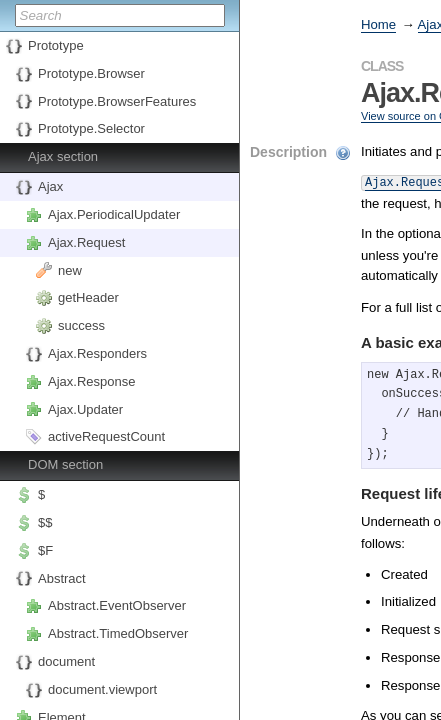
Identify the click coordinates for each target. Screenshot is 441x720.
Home (378, 24)
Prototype (56, 45)
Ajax (50, 186)
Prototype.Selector (91, 128)
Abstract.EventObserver (117, 605)
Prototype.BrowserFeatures (117, 101)
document (66, 661)
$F (45, 550)
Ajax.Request (86, 242)
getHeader (88, 297)
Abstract (62, 578)
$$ (45, 522)
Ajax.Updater (85, 409)
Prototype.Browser (91, 73)
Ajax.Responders (97, 353)
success (81, 325)
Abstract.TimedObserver (118, 633)
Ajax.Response (91, 381)
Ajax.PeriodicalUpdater (114, 214)
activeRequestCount (106, 436)
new (70, 270)
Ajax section (63, 156)
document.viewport (102, 689)
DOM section (65, 464)
